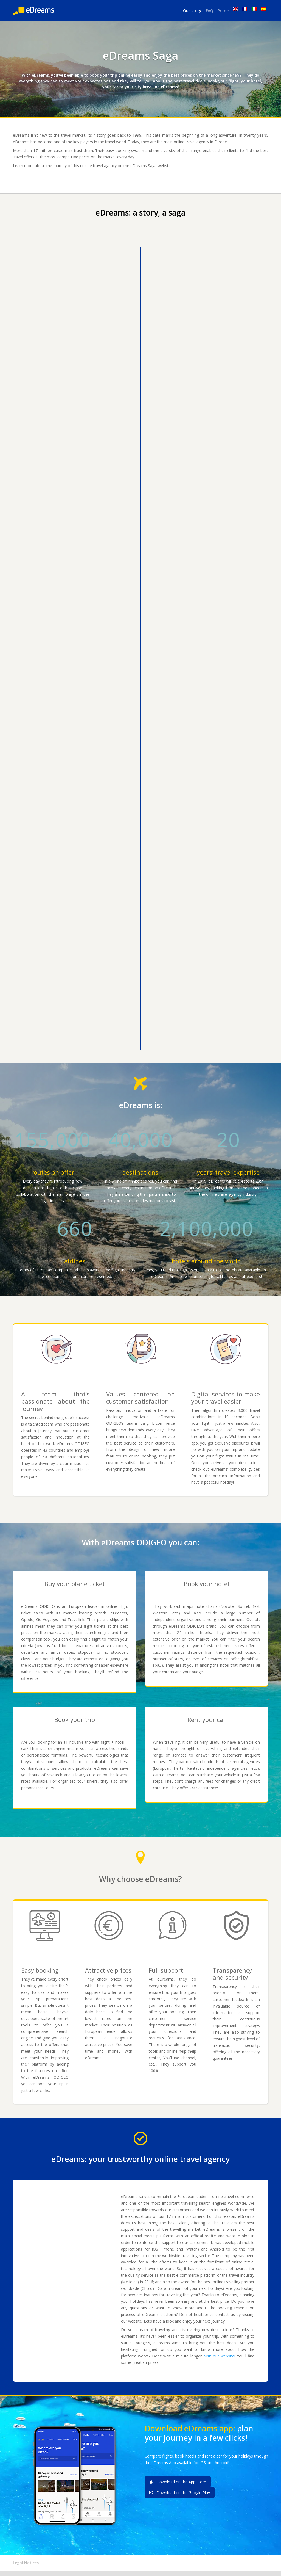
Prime (223, 10)
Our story (192, 10)
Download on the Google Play (179, 2492)
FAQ (209, 10)
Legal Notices (26, 2562)
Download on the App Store (177, 2481)
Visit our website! (219, 2356)
